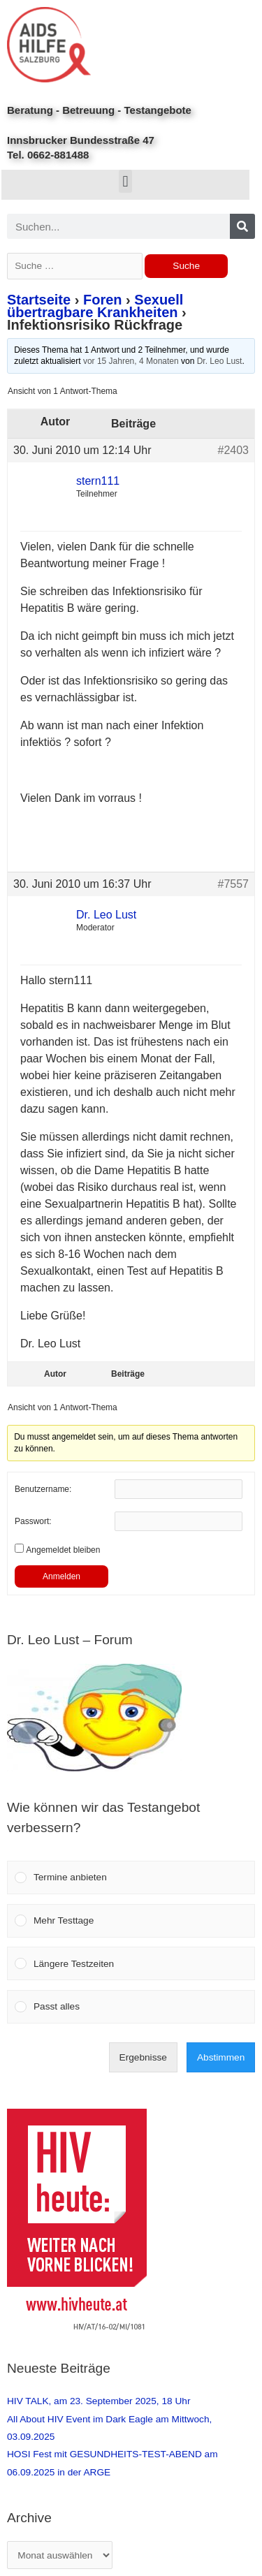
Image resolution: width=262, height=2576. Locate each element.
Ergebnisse (143, 2057)
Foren (102, 299)
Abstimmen (221, 2057)
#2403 (233, 450)
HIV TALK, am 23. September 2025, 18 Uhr (98, 2401)
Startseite (39, 299)
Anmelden (61, 1576)
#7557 (233, 884)
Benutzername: (43, 1489)
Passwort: (33, 1521)
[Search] (242, 226)
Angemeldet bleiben (63, 1550)
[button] (125, 181)
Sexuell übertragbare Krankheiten (95, 306)
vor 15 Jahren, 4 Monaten (131, 361)
